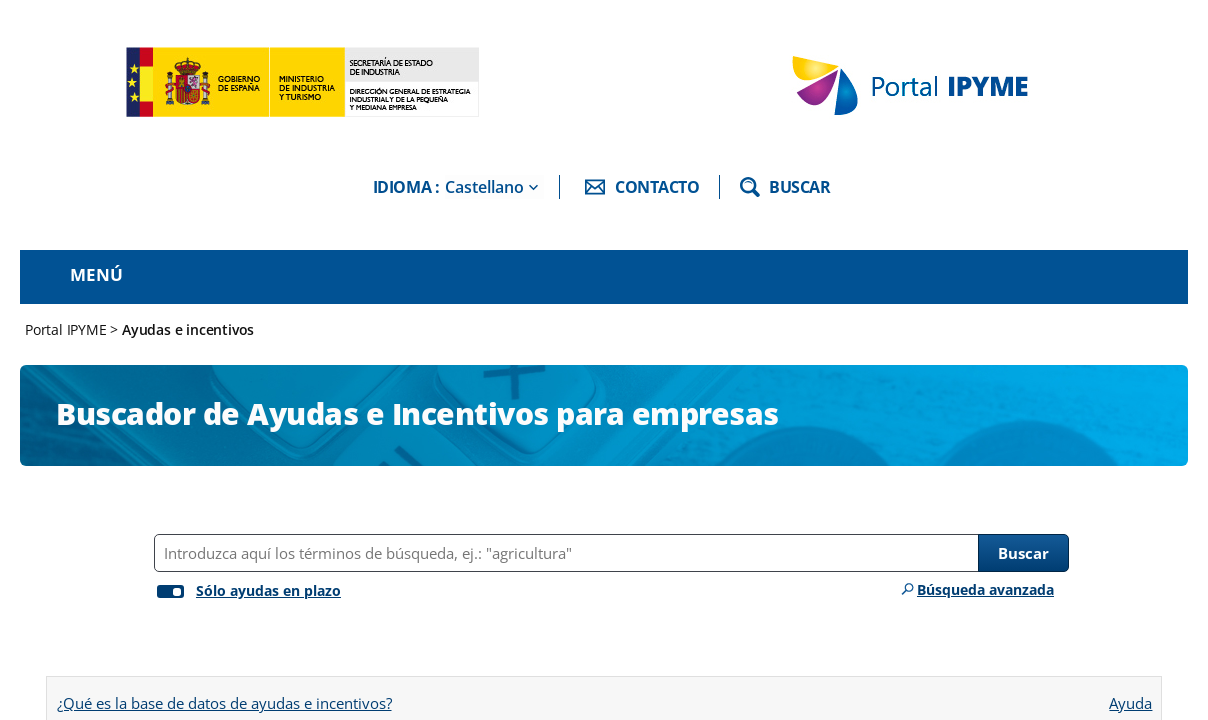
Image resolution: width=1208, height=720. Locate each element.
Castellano (484, 187)
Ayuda (1130, 696)
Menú (96, 274)
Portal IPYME (67, 329)
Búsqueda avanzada (985, 589)
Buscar (1023, 553)
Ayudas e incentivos (188, 329)
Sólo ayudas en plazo (268, 590)
